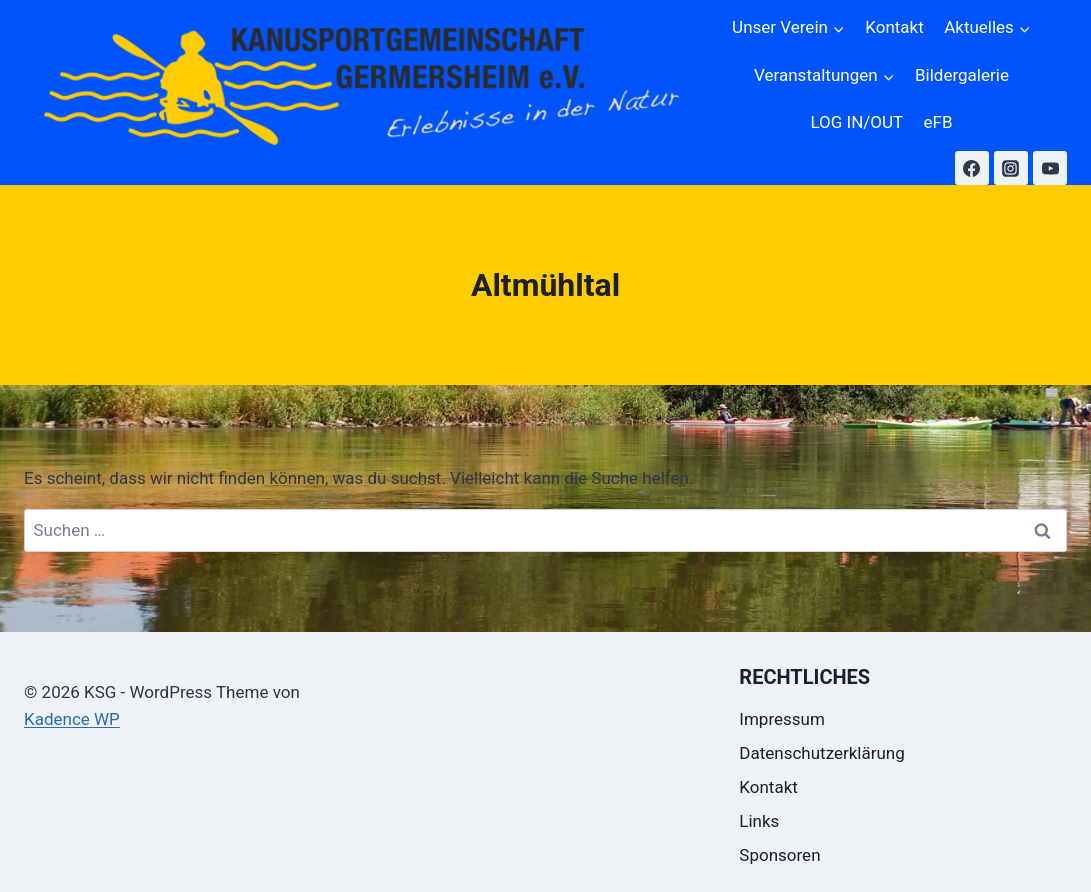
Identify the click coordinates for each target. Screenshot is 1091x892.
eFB (938, 122)
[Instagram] (1011, 168)
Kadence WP (72, 719)
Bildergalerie (962, 75)
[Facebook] (972, 168)
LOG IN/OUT (856, 122)
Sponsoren (779, 855)
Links (759, 821)
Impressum (782, 719)
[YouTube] (1050, 168)
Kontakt (894, 27)
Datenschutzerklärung (821, 753)
